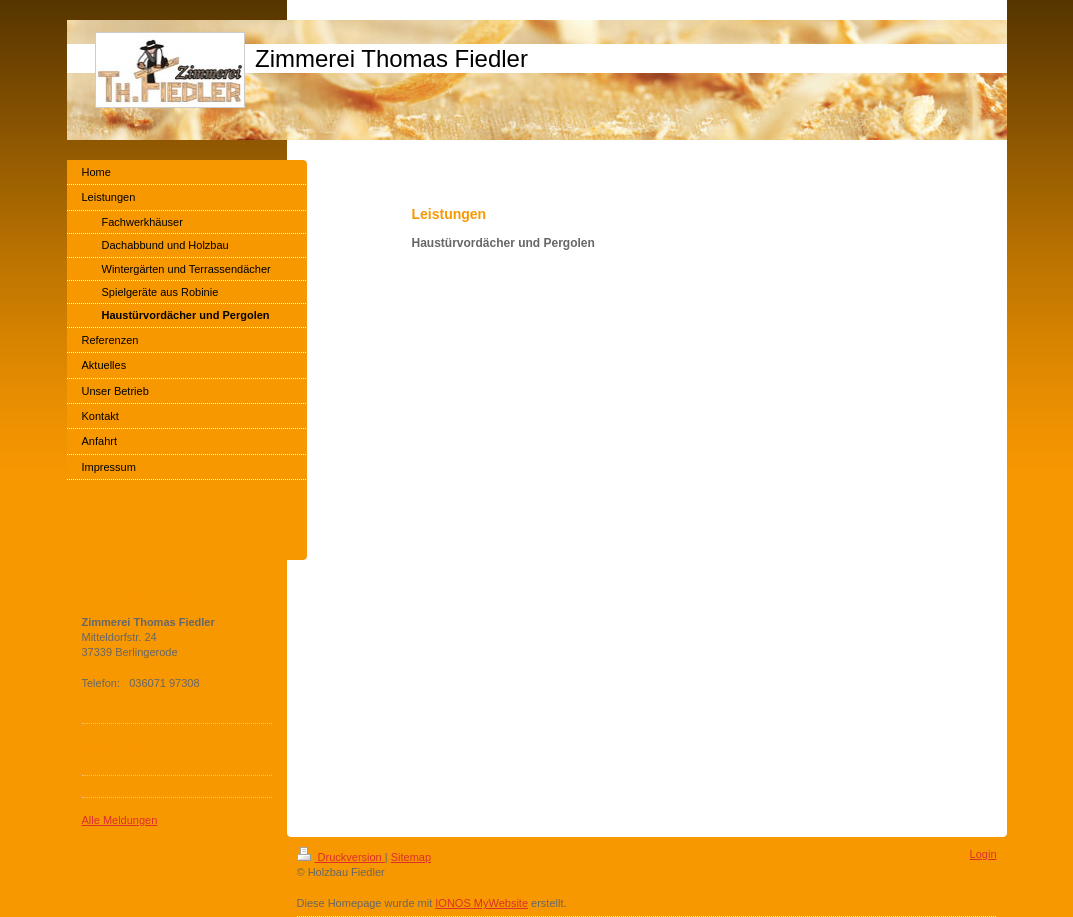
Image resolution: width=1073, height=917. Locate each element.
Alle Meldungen (120, 820)
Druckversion (341, 857)
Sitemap (411, 857)
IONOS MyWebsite (481, 903)
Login (983, 854)
